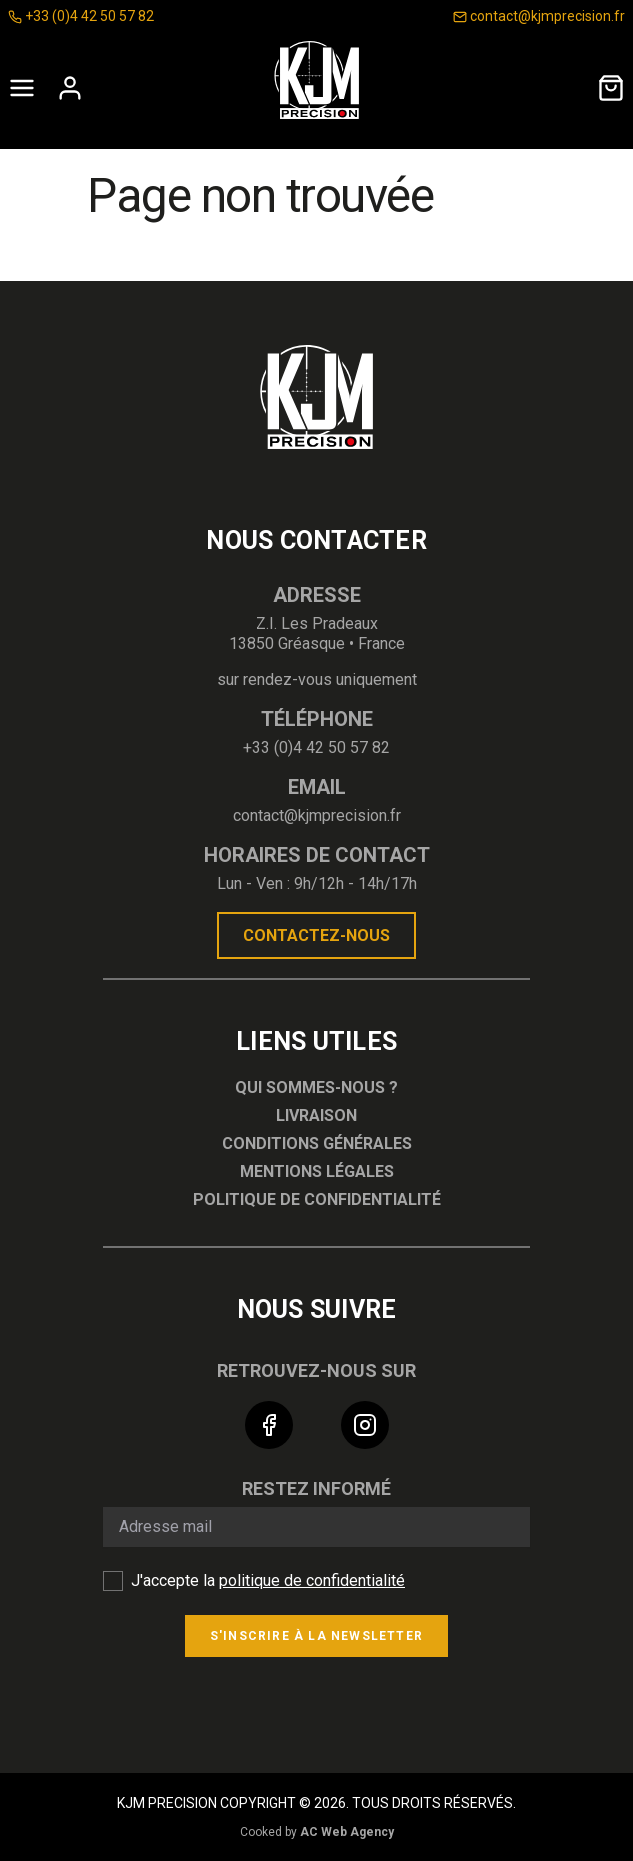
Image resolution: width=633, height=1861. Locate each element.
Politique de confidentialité (317, 1199)
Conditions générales (317, 1143)
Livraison (316, 1115)
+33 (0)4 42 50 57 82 (81, 16)
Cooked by (317, 1832)
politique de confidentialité (312, 1580)
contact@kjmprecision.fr (539, 16)
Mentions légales (317, 1171)
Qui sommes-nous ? (316, 1087)
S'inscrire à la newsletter (316, 1636)
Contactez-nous (316, 935)
